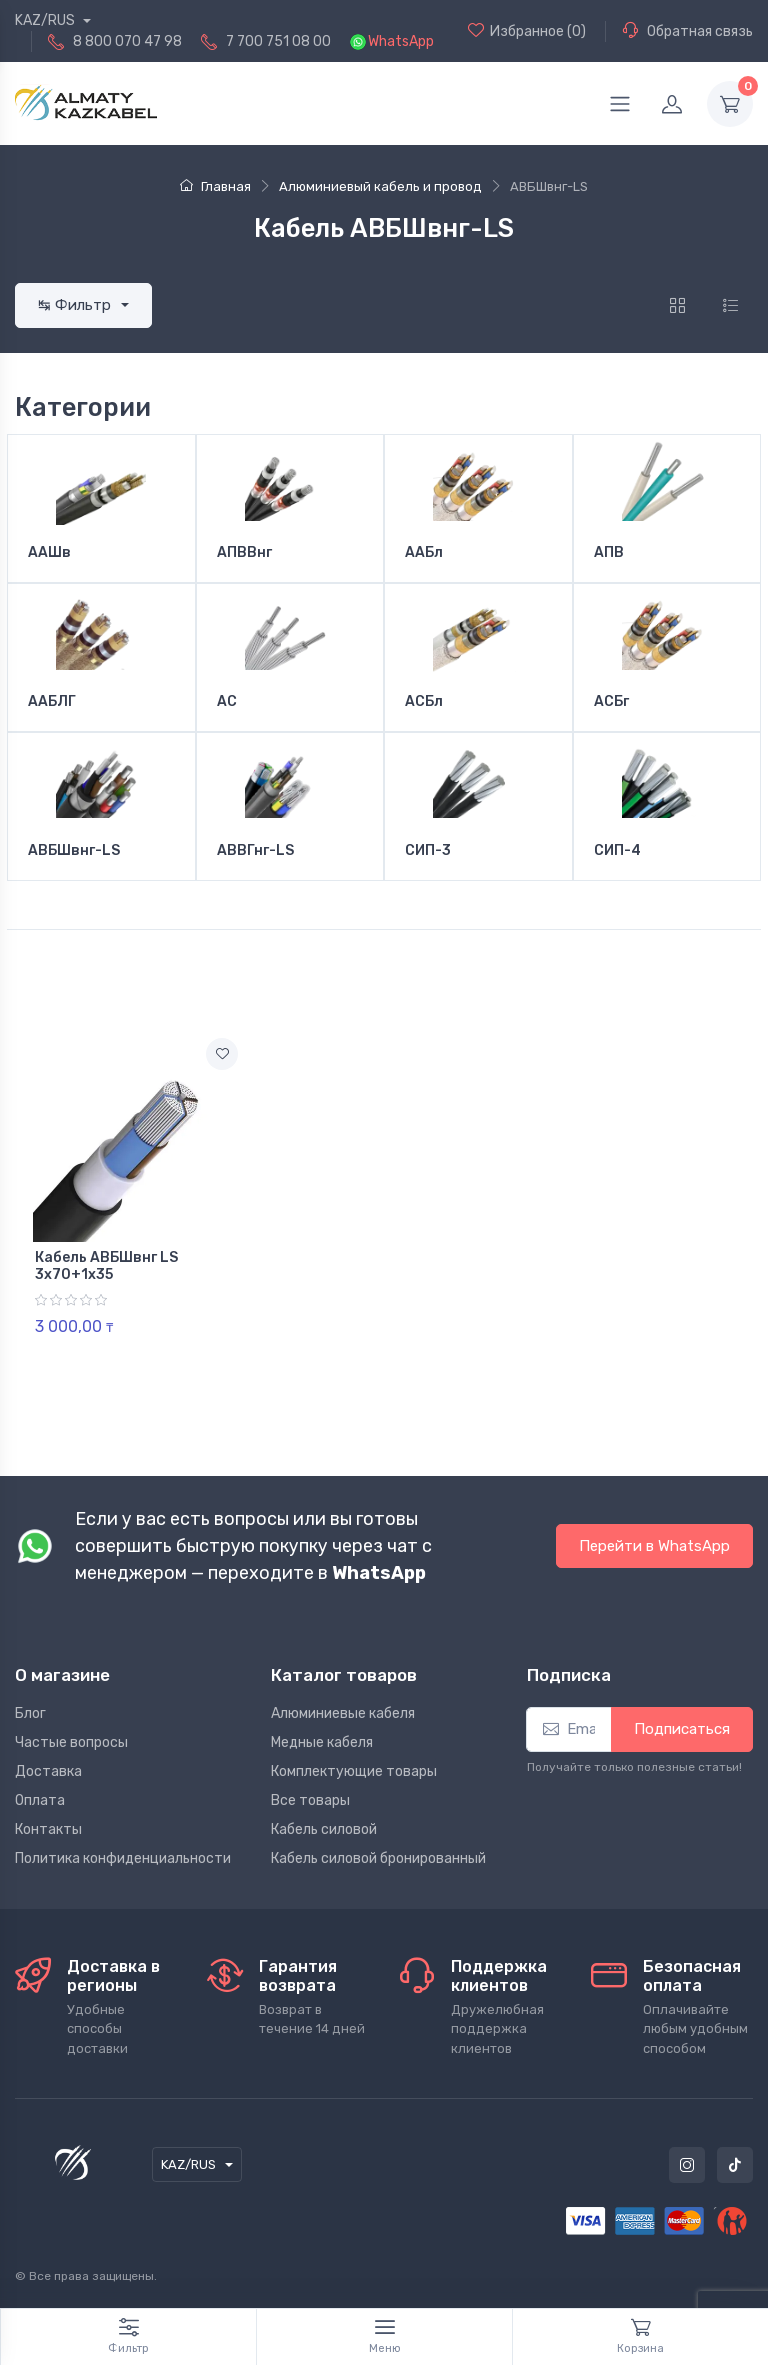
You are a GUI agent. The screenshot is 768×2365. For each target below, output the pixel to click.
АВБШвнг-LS (74, 851)
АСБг (611, 702)
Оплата (40, 1800)
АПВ (609, 553)
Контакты (48, 1829)
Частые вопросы (71, 1742)
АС (227, 702)
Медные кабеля (322, 1742)
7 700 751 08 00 (278, 41)
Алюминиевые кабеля (343, 1713)
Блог (30, 1713)
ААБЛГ (52, 702)
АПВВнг (244, 553)
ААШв (49, 553)
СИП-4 (617, 851)
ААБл (424, 553)
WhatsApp (401, 41)
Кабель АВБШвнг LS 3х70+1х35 (106, 1266)
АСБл (424, 702)
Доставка (48, 1771)
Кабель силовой (324, 1829)
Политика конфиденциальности (123, 1858)
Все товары (310, 1800)
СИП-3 (428, 851)
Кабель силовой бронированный (378, 1858)
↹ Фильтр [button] (76, 305)
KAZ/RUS (46, 20)
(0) (527, 31)
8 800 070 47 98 (127, 41)
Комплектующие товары (354, 1771)
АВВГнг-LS (255, 851)
